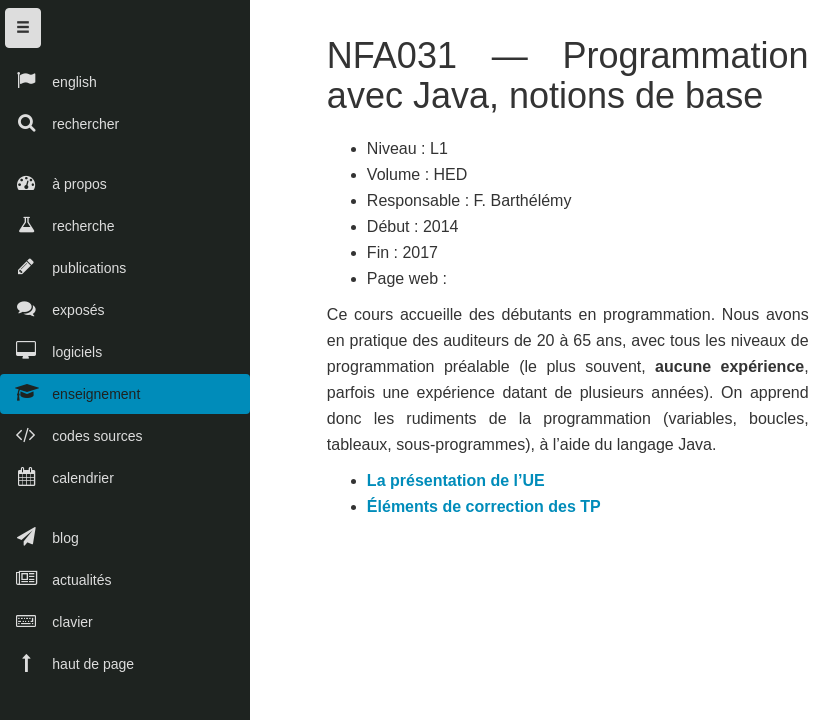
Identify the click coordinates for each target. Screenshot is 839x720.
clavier (46, 620)
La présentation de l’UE (460, 484)
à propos (53, 182)
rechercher (59, 122)
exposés (52, 308)
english (48, 80)
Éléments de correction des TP (488, 510)
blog (39, 536)
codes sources (71, 434)
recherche (57, 224)
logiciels (51, 350)
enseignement (70, 392)
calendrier (57, 476)
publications (63, 266)
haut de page (67, 662)
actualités (55, 578)
